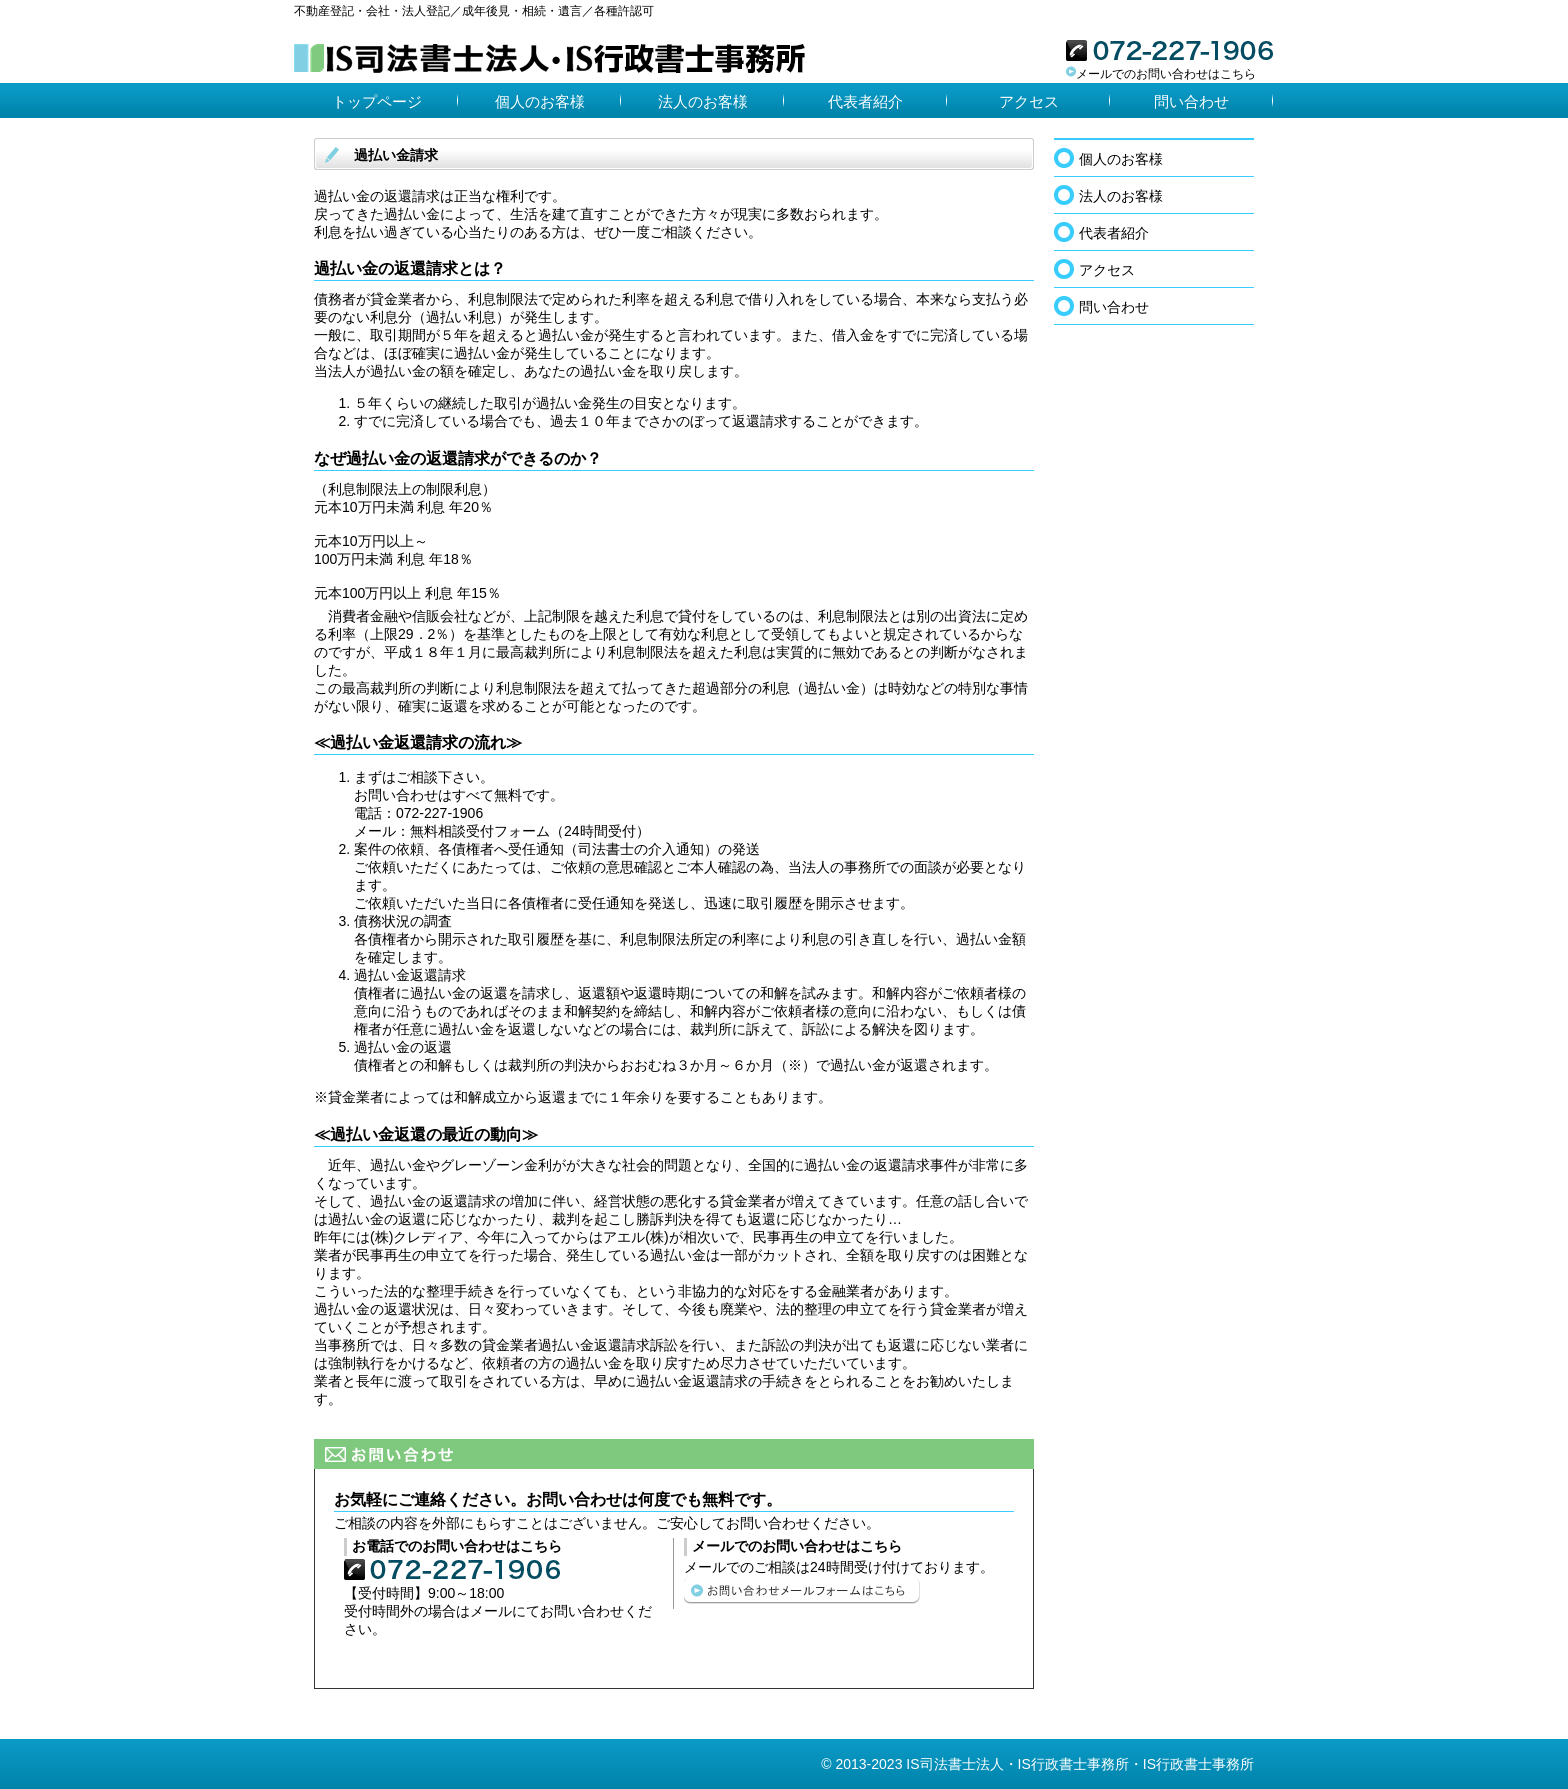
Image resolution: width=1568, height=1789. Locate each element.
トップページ (377, 101)
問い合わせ (1191, 101)
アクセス (1029, 101)
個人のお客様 (540, 101)
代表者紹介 (865, 101)
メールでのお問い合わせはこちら (1161, 74)
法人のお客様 (703, 101)
